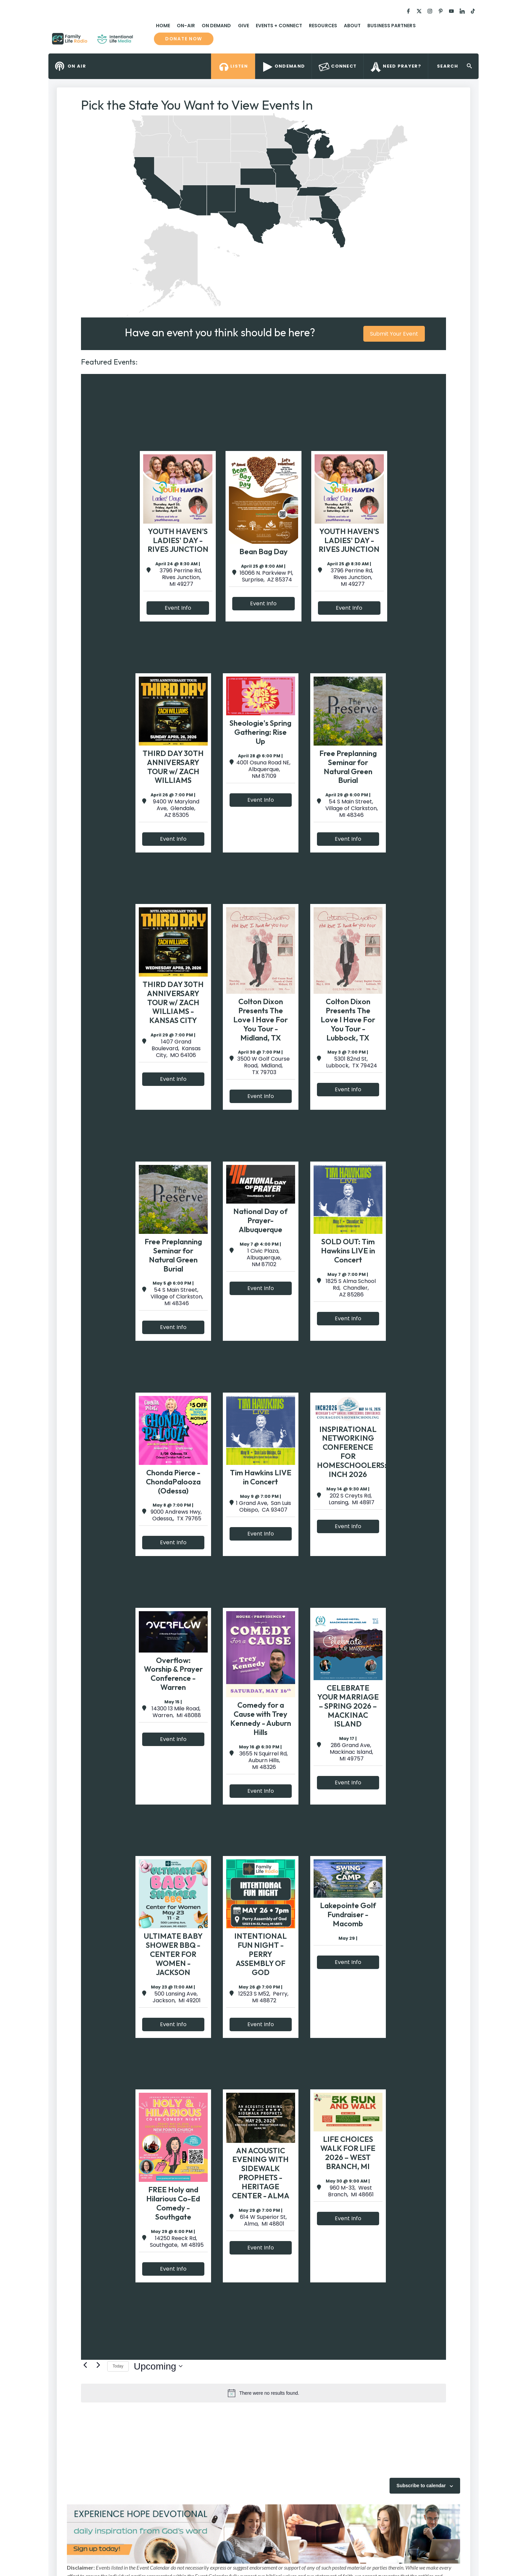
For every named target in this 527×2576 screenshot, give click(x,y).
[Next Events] (98, 2365)
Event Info (178, 608)
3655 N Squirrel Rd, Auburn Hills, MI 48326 (263, 1760)
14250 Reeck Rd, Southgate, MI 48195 (176, 2241)
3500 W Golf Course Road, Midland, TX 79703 (263, 1066)
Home (163, 25)
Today (118, 2366)
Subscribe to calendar (421, 2485)
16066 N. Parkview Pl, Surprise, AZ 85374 (266, 576)
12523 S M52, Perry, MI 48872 (263, 1997)
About (352, 25)
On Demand (216, 25)
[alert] (263, 2393)
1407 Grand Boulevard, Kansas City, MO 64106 (176, 1048)
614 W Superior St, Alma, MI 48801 (263, 2220)
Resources (323, 25)
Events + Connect (279, 25)
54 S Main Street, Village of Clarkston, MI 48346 (351, 808)
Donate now (183, 39)
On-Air (186, 25)
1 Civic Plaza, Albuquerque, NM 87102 (263, 1258)
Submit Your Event (394, 334)
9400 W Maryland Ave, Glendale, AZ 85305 (176, 808)
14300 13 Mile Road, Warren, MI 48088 (176, 1712)
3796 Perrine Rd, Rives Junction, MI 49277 (181, 577)
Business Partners (391, 25)
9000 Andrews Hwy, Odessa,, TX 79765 (176, 1515)
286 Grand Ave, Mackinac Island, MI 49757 (350, 1752)
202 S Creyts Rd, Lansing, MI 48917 (350, 1499)
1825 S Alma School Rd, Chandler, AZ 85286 (351, 1288)
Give (243, 25)
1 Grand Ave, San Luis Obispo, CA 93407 (263, 1506)
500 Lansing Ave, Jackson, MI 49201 (176, 1997)
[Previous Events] (85, 2365)
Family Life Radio (143, 41)
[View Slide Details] (263, 2534)
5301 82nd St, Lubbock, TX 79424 (351, 1062)
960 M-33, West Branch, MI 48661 (351, 2191)
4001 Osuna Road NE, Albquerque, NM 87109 (263, 769)
